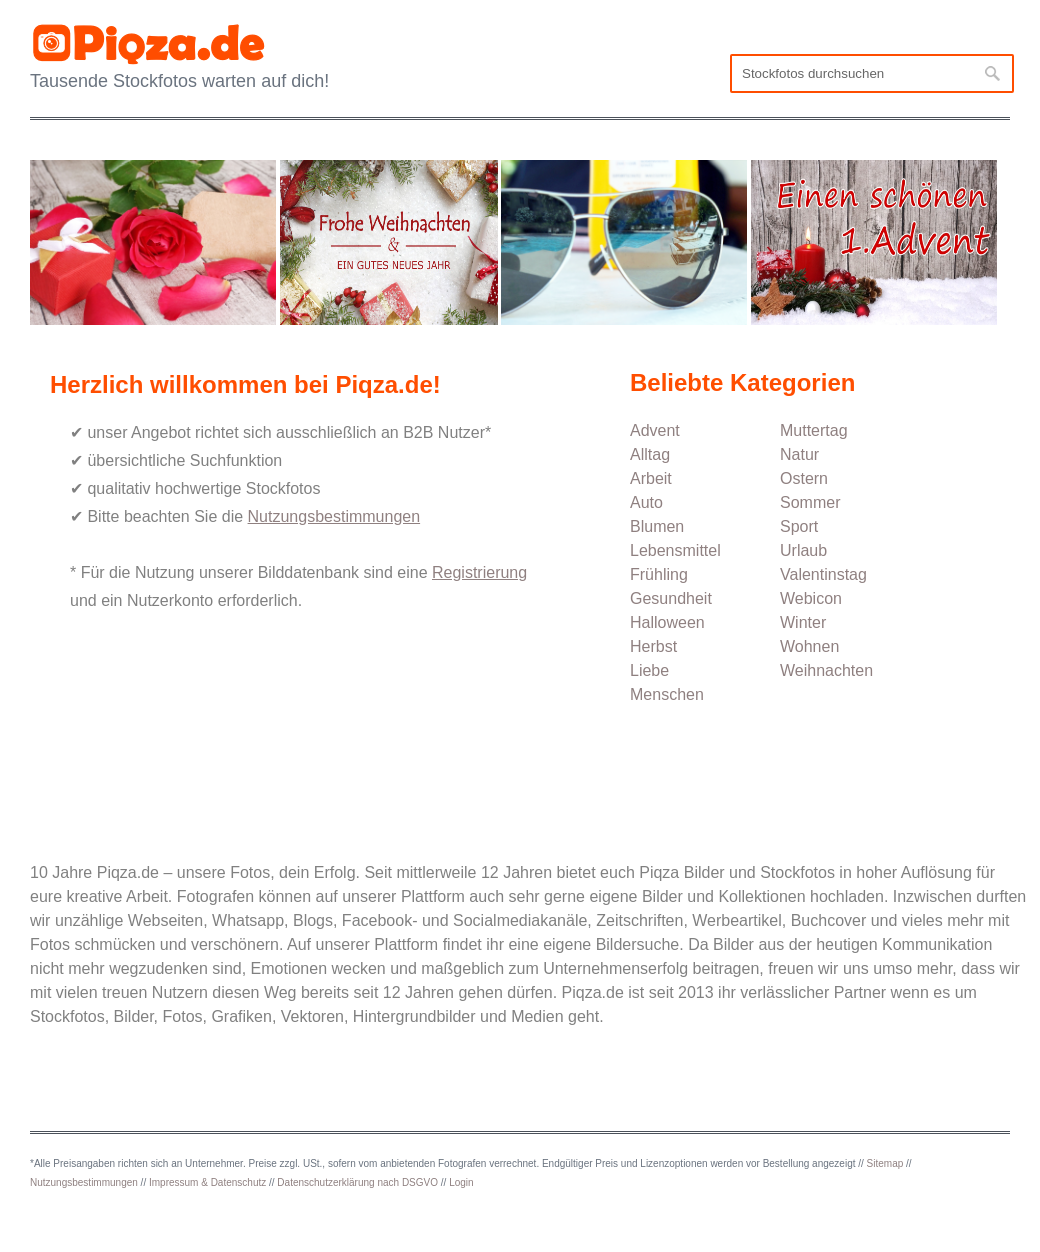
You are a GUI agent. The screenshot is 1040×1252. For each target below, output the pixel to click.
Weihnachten (826, 670)
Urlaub (803, 550)
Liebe (649, 670)
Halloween (667, 622)
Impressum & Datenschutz (207, 1182)
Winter (803, 622)
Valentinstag (823, 574)
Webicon (811, 598)
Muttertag (814, 430)
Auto (646, 502)
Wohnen (809, 646)
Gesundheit (671, 598)
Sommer (810, 502)
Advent (655, 430)
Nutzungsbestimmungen (84, 1182)
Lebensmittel (675, 550)
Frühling (659, 574)
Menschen (667, 694)
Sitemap (885, 1163)
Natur (799, 454)
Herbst (653, 646)
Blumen (657, 526)
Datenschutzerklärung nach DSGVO (357, 1182)
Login (461, 1182)
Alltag (650, 454)
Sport (799, 526)
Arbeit (651, 478)
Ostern (804, 478)
